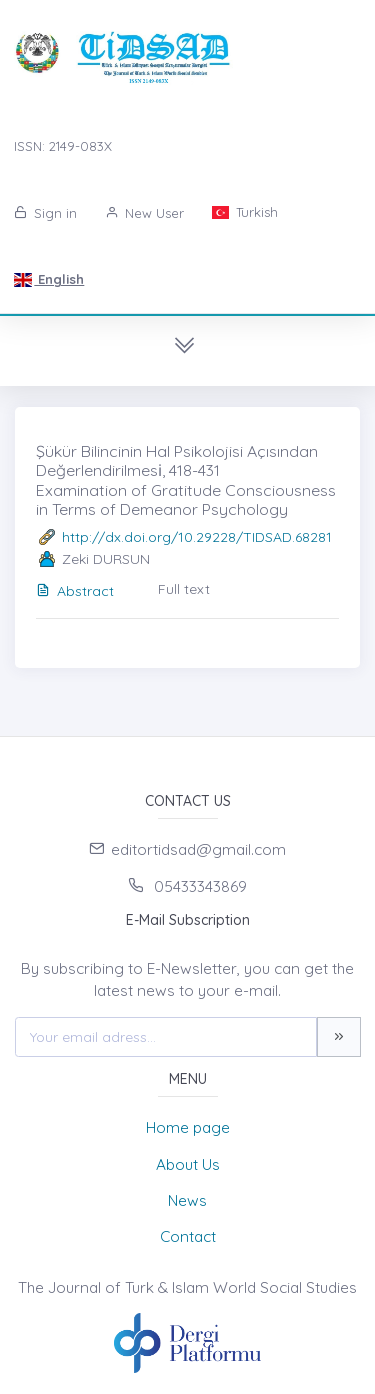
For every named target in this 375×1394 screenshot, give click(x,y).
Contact (188, 1236)
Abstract (75, 591)
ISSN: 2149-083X (63, 146)
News (187, 1200)
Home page (188, 1127)
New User (144, 213)
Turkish (245, 212)
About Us (188, 1164)
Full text (184, 589)
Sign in (45, 213)
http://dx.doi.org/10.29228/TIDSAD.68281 (197, 537)
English (49, 279)
